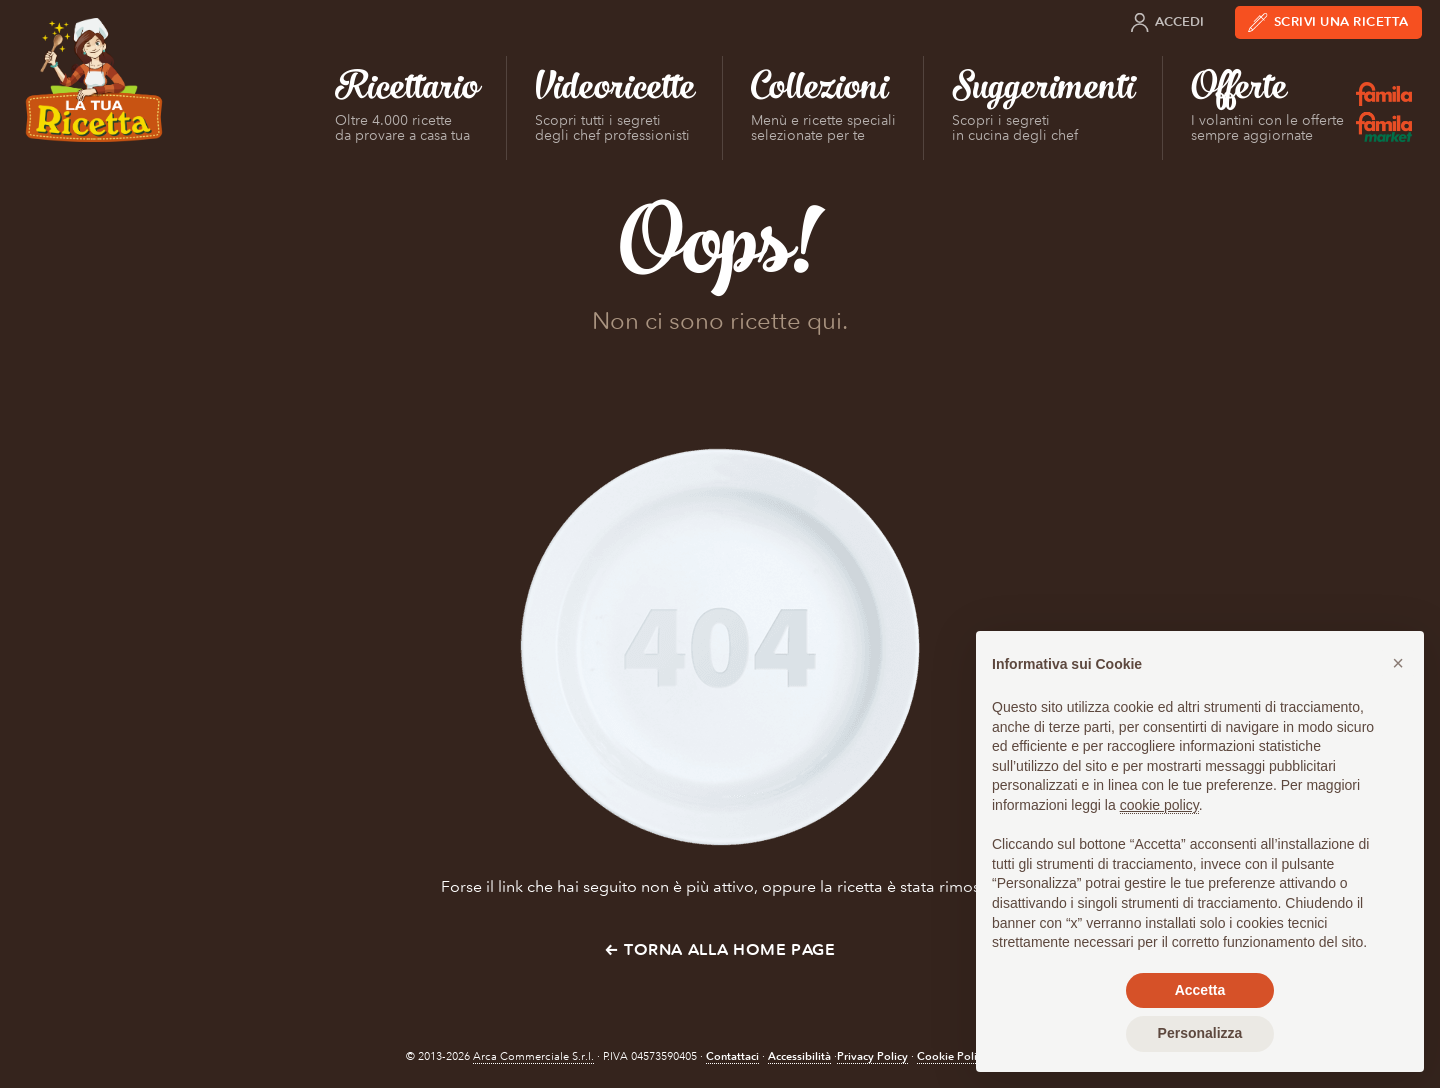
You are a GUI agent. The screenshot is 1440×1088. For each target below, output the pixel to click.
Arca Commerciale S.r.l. (533, 1056)
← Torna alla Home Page (719, 949)
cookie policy (1159, 805)
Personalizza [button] (1200, 1033)
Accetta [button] (1200, 990)
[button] (1398, 663)
